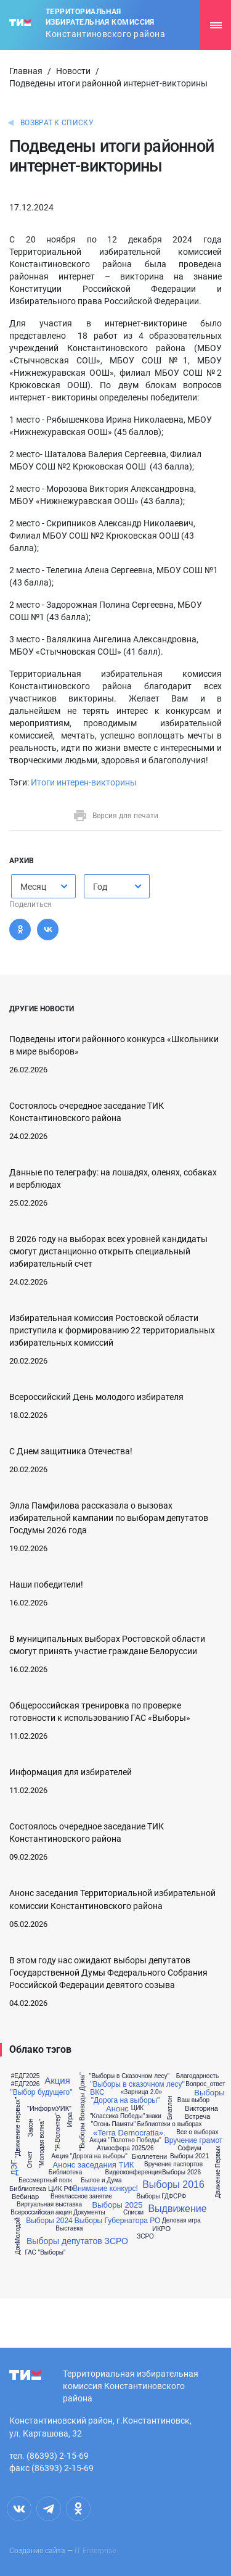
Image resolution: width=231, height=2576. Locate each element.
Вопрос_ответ (205, 2084)
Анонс (117, 2109)
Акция (57, 2080)
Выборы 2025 (117, 2205)
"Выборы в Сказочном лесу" (129, 2076)
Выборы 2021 (189, 2156)
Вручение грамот (193, 2140)
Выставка (69, 2229)
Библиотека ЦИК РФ (41, 2188)
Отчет (29, 2159)
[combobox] (43, 886)
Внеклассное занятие (81, 2196)
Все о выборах (197, 2132)
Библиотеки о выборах (169, 2124)
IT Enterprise (95, 2550)
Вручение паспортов (173, 2164)
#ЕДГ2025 (25, 2076)
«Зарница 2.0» (141, 2092)
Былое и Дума (101, 2180)
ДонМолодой (18, 2236)
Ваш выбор (193, 2100)
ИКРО (161, 2229)
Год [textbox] (100, 887)
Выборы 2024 (49, 2220)
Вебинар (25, 2196)
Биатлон (170, 2108)
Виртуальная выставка (49, 2204)
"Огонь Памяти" (113, 2124)
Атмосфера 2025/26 (125, 2148)
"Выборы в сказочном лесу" (137, 2084)
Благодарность (197, 2076)
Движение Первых (218, 2171)
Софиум (189, 2148)
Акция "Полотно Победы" (125, 2140)
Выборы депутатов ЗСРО (77, 2241)
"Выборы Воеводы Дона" (82, 2112)
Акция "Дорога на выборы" (89, 2156)
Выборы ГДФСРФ (162, 2196)
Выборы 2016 (173, 2185)
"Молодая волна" (42, 2143)
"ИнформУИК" (49, 2108)
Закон (29, 2127)
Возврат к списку (57, 122)
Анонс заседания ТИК (93, 2165)
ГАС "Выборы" (45, 2253)
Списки (133, 2212)
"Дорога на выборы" (125, 2100)
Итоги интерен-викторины (84, 782)
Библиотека (65, 2172)
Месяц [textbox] (33, 887)
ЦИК (137, 2108)
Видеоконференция (133, 2172)
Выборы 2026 (181, 2172)
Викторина (201, 2108)
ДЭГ (14, 2168)
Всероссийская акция (41, 2212)
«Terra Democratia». (129, 2133)
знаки (153, 2116)
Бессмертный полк (45, 2180)
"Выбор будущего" (41, 2092)
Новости (73, 71)
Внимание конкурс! (105, 2188)
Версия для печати (115, 815)
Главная (26, 71)
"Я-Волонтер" (58, 2132)
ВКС (97, 2092)
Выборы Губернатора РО (118, 2220)
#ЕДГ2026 (25, 2084)
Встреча (198, 2116)
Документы (89, 2212)
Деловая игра (181, 2221)
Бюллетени (149, 2156)
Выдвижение (177, 2209)
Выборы (209, 2093)
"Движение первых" (18, 2128)
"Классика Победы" (117, 2116)
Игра (70, 2119)
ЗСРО (145, 2237)
